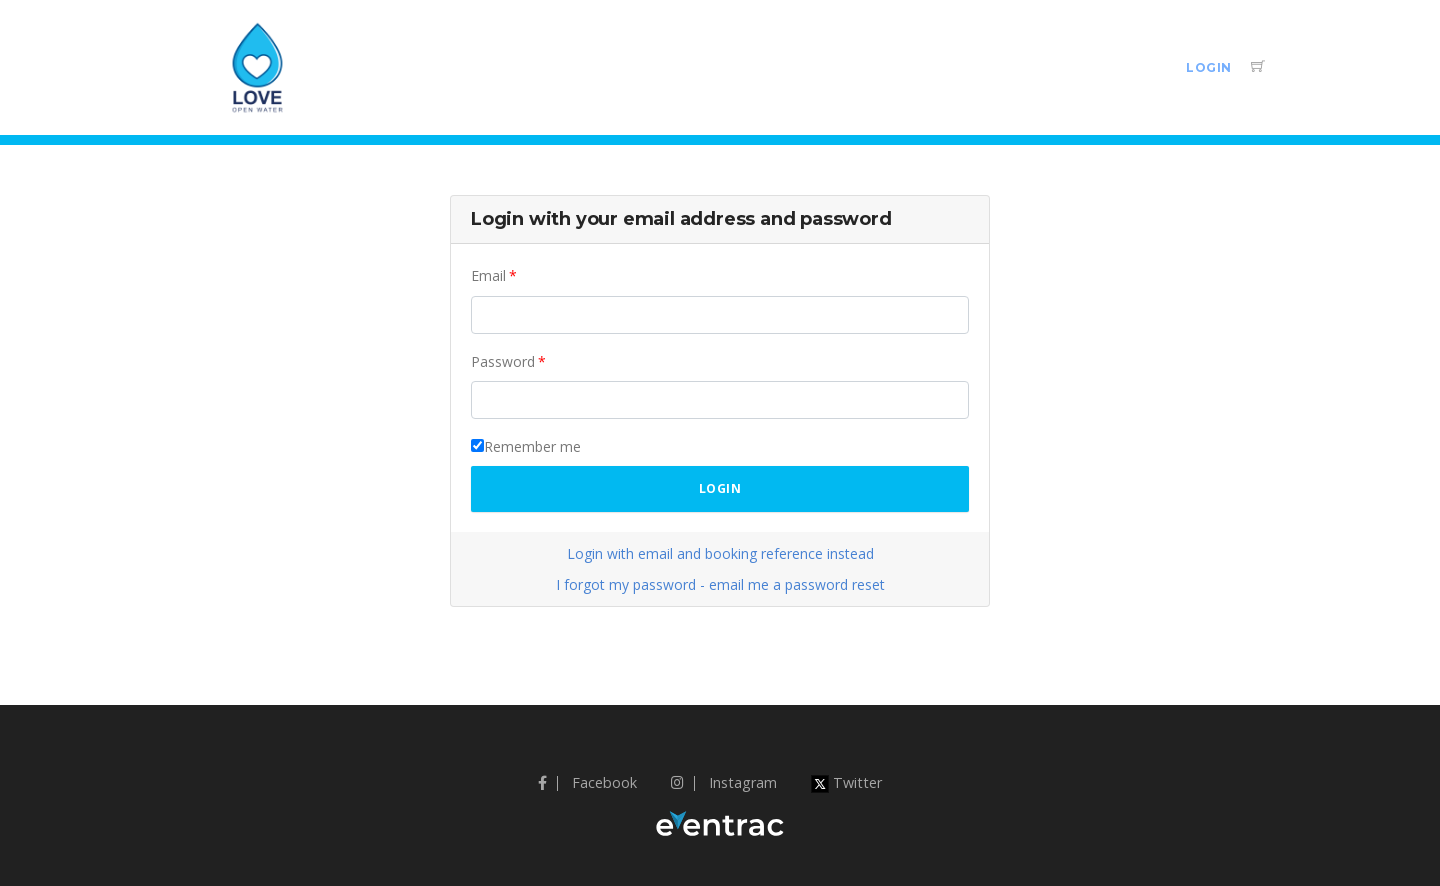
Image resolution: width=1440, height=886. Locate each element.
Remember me (532, 446)
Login (1209, 67)
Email (488, 275)
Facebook (587, 782)
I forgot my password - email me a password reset (720, 584)
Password (503, 361)
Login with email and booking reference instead (720, 553)
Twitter (846, 782)
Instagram (724, 782)
